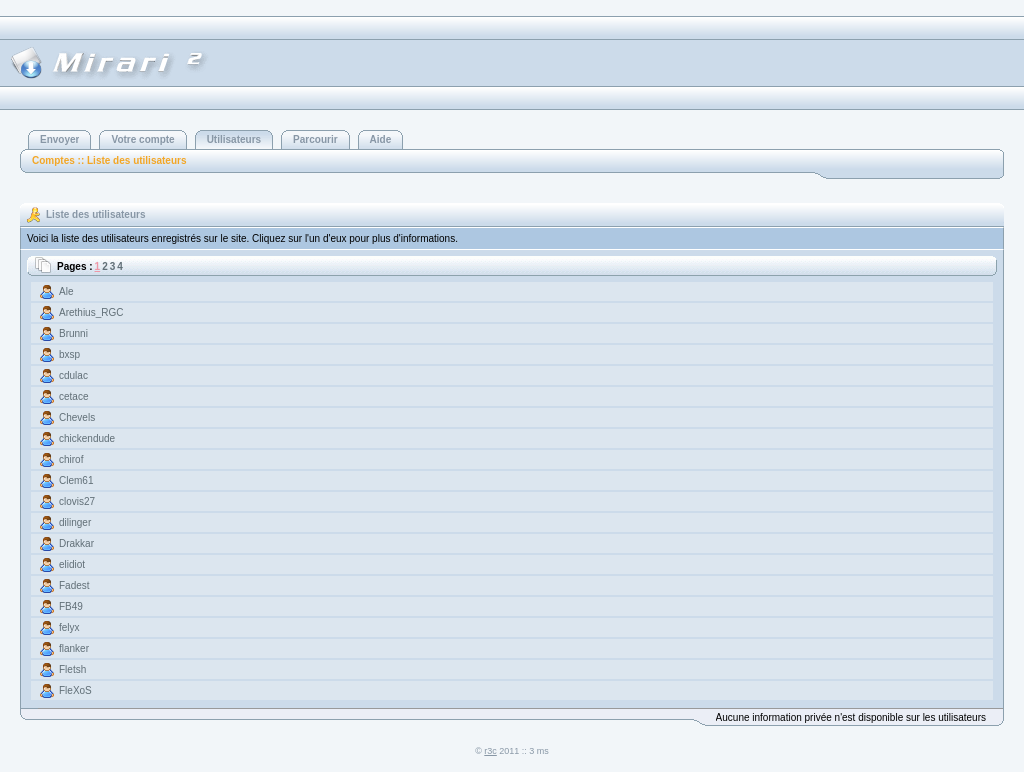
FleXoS (75, 690)
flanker (74, 648)
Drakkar (76, 543)
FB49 (71, 606)
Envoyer (59, 139)
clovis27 (77, 501)
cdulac (73, 375)
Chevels (77, 417)
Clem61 (76, 480)
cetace (73, 396)
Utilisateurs (234, 139)
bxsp (69, 354)
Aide (381, 139)
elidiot (72, 564)
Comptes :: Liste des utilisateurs (109, 160)
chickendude (87, 438)
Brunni (73, 333)
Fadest (74, 585)
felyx (69, 627)
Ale (66, 291)
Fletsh (72, 669)
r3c (490, 751)
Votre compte (142, 139)
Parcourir (315, 139)
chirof (71, 459)
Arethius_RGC (91, 312)
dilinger (75, 522)
